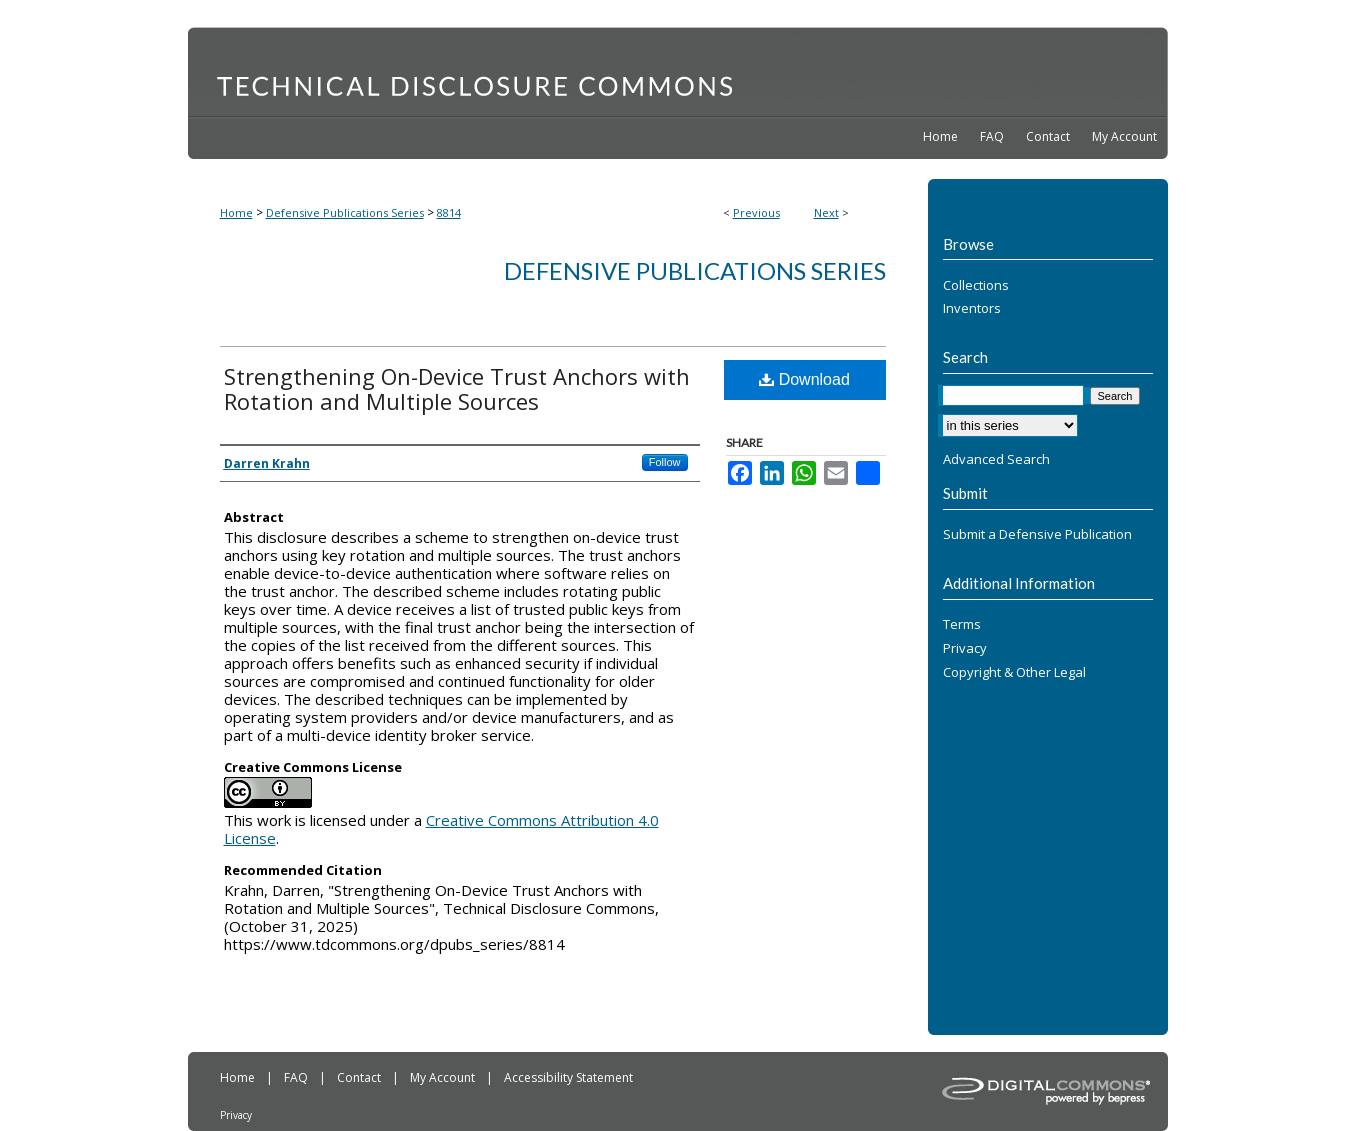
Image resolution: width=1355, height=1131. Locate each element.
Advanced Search (996, 459)
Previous (756, 212)
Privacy (965, 649)
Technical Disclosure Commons (678, 71)
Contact (360, 1077)
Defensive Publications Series (345, 212)
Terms (962, 625)
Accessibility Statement (568, 1077)
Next (826, 212)
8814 (449, 212)
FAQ (297, 1077)
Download (804, 379)
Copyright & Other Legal (1014, 673)
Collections (976, 286)
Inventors (972, 309)
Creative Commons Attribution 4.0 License (441, 829)
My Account (444, 1077)
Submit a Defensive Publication (1037, 535)
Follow (665, 462)
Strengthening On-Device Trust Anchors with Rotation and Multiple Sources (457, 388)
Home (236, 212)
